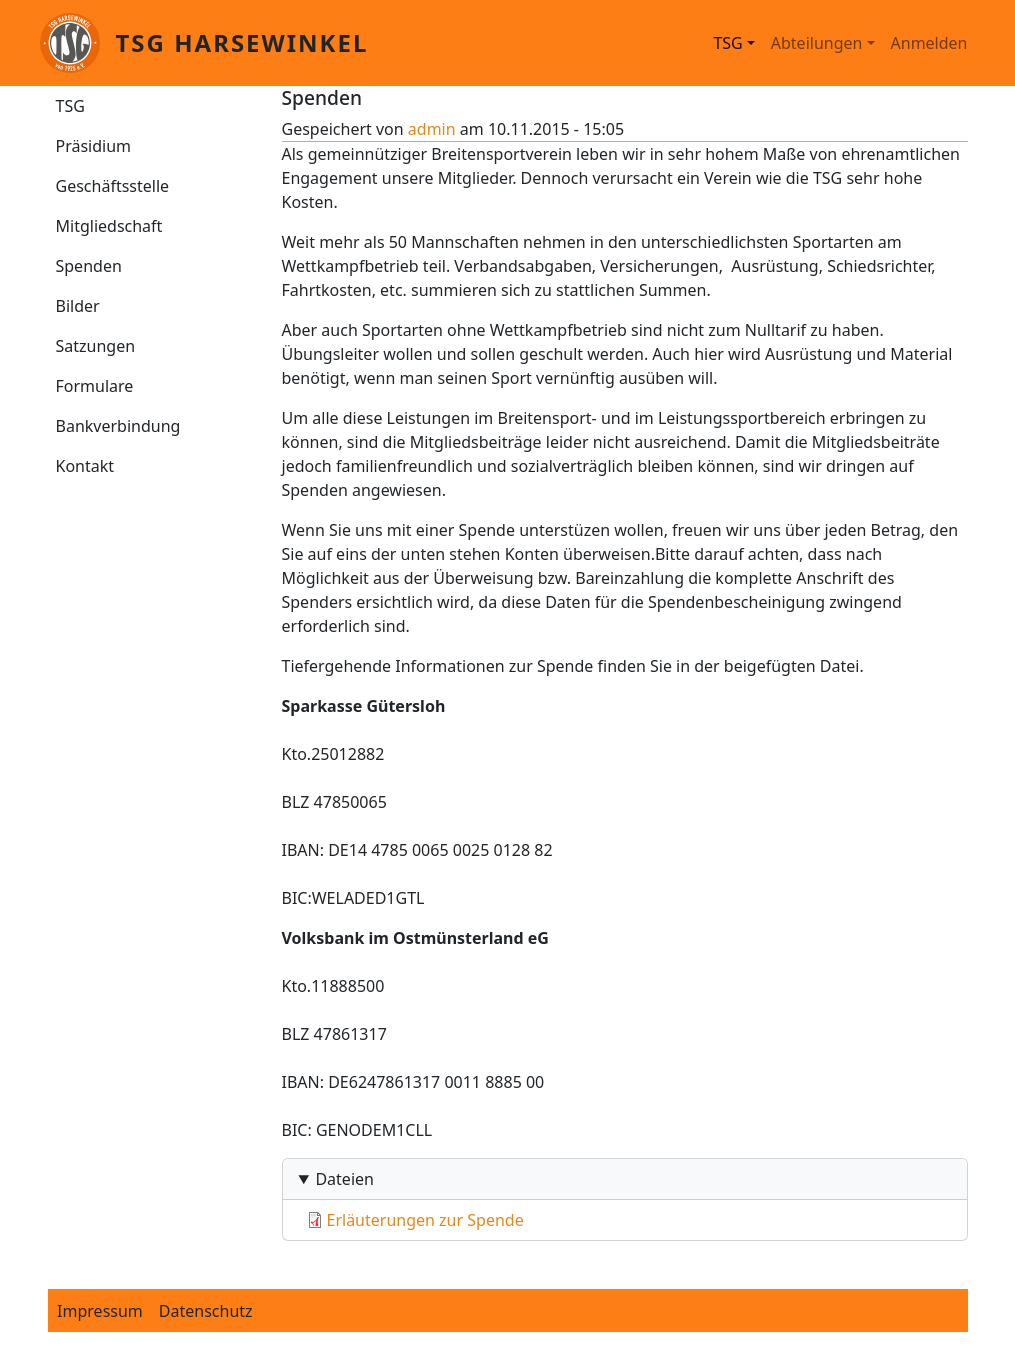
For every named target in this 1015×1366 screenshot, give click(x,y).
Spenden (89, 266)
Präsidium (94, 146)
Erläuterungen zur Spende (425, 1220)
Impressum (100, 1311)
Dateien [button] (344, 1179)
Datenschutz (206, 1311)
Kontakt (85, 466)
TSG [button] (727, 43)
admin (432, 129)
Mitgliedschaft (109, 226)
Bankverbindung (118, 426)
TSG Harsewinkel (242, 42)
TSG (70, 106)
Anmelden (929, 43)
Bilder (78, 306)
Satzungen (96, 346)
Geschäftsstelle (113, 186)
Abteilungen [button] (817, 43)
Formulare (95, 386)
